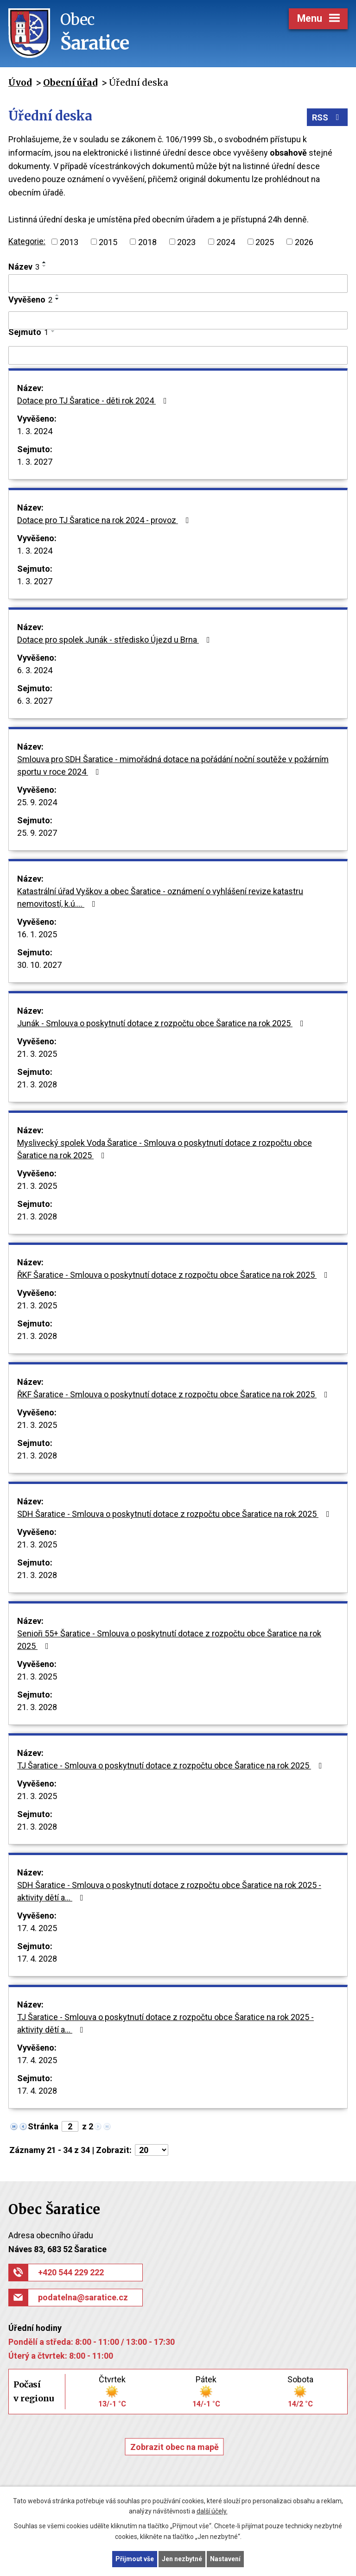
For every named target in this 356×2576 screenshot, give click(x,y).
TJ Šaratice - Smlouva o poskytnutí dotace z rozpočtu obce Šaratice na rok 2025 (171, 1765)
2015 (108, 241)
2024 (225, 241)
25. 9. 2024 (37, 802)
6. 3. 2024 (34, 670)
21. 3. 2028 (37, 1084)
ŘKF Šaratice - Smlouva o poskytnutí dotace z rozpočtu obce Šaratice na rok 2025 (174, 1275)
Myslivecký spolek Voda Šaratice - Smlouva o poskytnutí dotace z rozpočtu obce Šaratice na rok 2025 (164, 1149)
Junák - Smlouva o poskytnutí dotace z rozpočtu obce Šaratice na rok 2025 (162, 1023)
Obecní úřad (70, 82)
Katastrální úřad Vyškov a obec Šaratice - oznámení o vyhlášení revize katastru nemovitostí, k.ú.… (160, 897)
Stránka (43, 2126)
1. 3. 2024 (34, 431)
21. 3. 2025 (37, 1054)
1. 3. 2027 (34, 462)
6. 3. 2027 (34, 701)
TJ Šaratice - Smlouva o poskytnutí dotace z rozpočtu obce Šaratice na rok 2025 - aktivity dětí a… (165, 2023)
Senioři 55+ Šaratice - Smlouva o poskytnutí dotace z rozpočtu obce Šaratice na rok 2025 (169, 1640)
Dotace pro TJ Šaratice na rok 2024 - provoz (105, 520)
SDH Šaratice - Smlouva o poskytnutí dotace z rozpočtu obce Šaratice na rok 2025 (175, 1514)
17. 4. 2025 (37, 1928)
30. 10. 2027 (39, 965)
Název (23, 266)
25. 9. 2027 (37, 833)
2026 (304, 241)
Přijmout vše (134, 2559)
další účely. (212, 2511)
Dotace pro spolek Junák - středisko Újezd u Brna (115, 639)
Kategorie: (26, 241)
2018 (147, 241)
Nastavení (225, 2559)
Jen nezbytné (182, 2559)
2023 (186, 241)
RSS (327, 117)
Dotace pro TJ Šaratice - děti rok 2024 (94, 400)
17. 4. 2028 (37, 1959)
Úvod (20, 82)
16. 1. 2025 (37, 934)
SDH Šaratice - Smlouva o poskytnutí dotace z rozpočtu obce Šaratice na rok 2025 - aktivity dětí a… (169, 1891)
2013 (69, 241)
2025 (264, 241)
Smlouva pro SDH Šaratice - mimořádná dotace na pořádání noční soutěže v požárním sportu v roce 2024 (173, 765)
